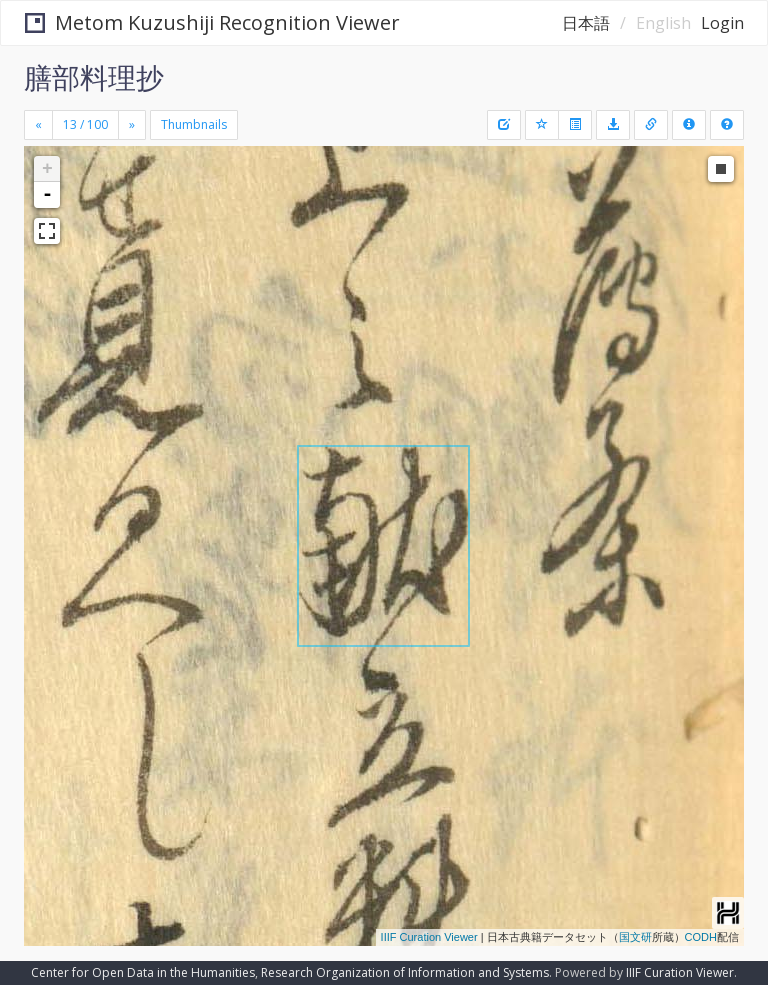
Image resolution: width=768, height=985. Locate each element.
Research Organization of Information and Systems (405, 972)
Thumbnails (194, 124)
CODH (701, 937)
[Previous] (38, 125)
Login (722, 23)
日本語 (586, 23)
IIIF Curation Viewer (429, 937)
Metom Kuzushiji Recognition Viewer (212, 22)
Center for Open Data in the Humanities (143, 972)
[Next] (132, 125)
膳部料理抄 (94, 77)
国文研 (635, 937)
